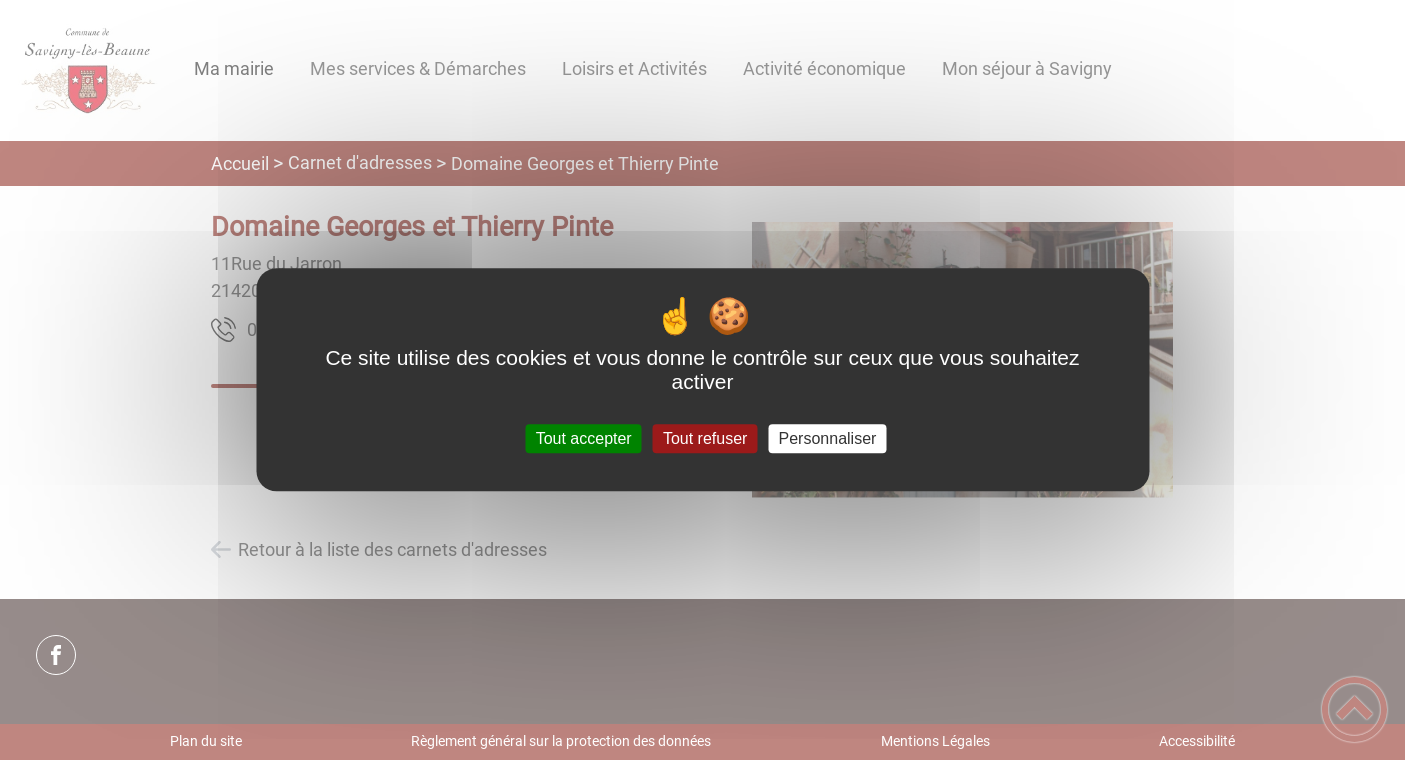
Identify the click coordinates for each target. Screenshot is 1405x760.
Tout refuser (705, 438)
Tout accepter (584, 438)
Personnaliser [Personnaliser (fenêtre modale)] (828, 438)
